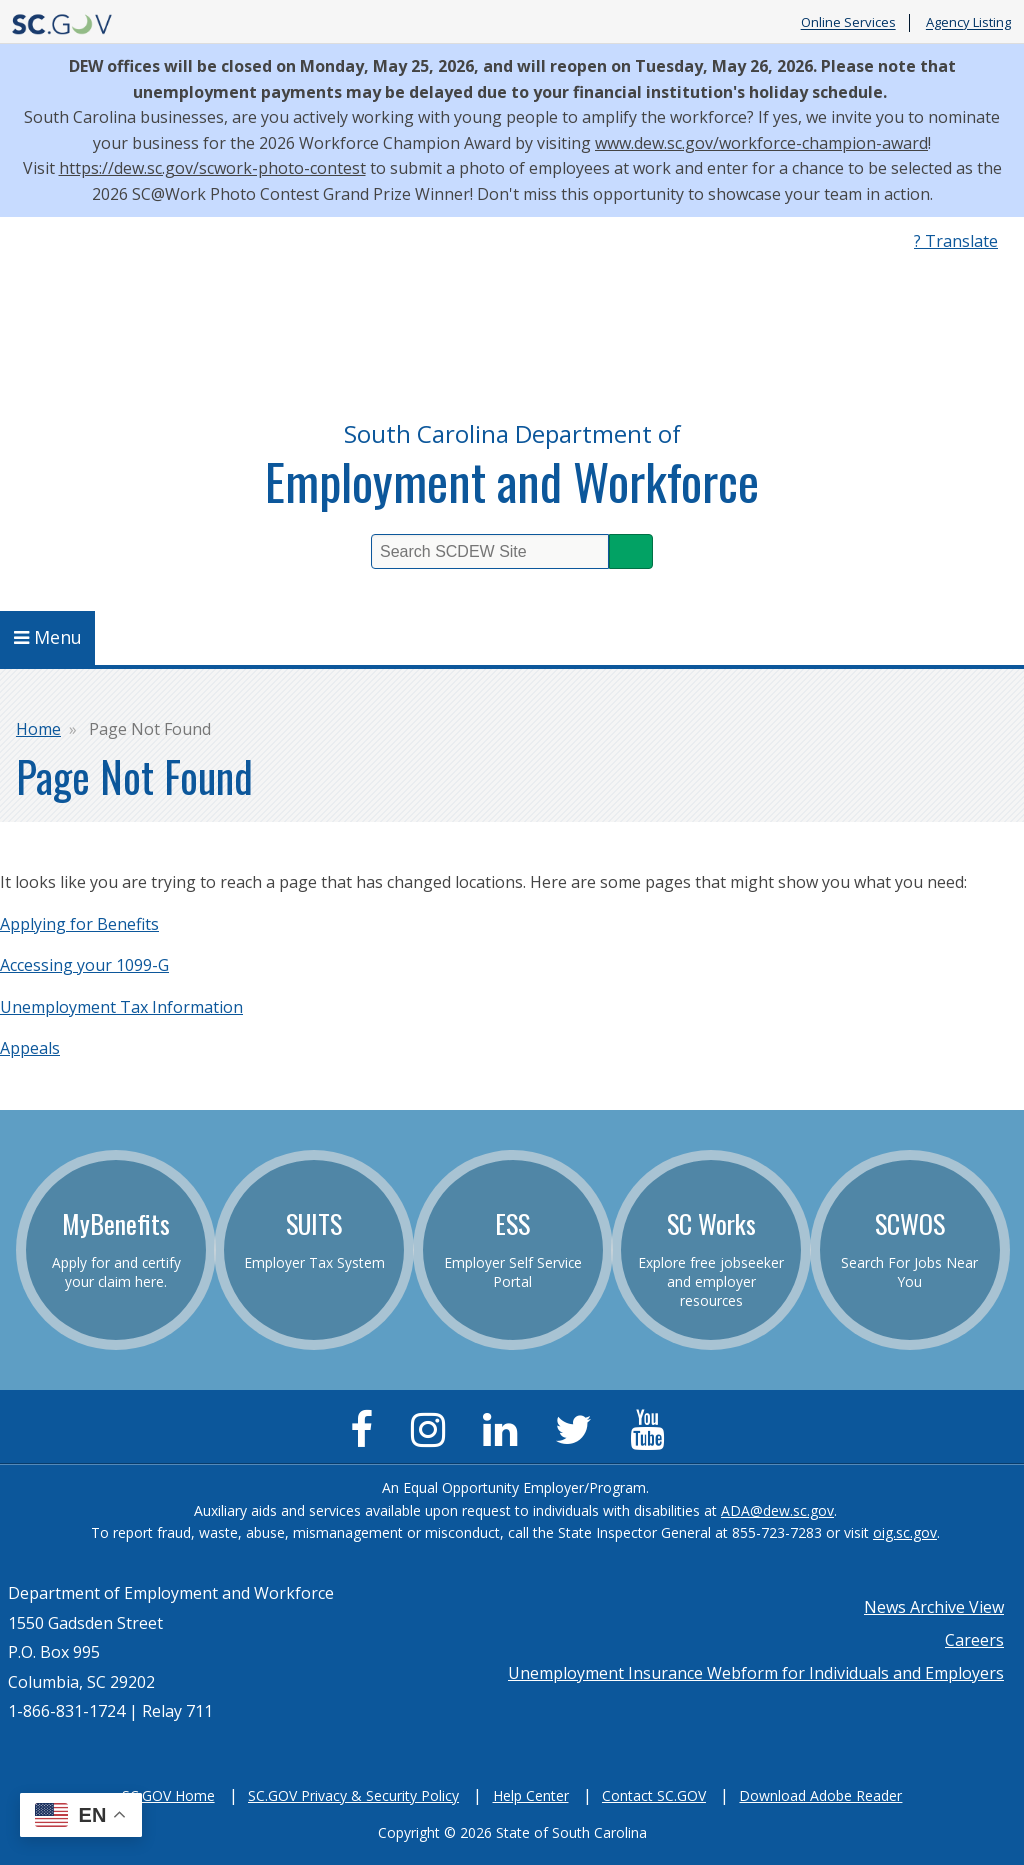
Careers (974, 1640)
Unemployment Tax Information (121, 1007)
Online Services (848, 23)
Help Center (531, 1795)
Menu (48, 637)
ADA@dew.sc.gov (777, 1510)
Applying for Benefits (79, 924)
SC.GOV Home (168, 1795)
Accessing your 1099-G (84, 965)
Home (38, 729)
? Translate (956, 241)
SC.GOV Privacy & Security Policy (353, 1795)
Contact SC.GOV (654, 1795)
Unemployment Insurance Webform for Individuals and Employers (756, 1673)
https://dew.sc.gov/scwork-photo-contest (212, 168)
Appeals (30, 1048)
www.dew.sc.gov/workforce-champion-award (761, 143)
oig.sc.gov (905, 1532)
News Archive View (934, 1607)
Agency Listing (968, 23)
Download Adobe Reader (820, 1795)
